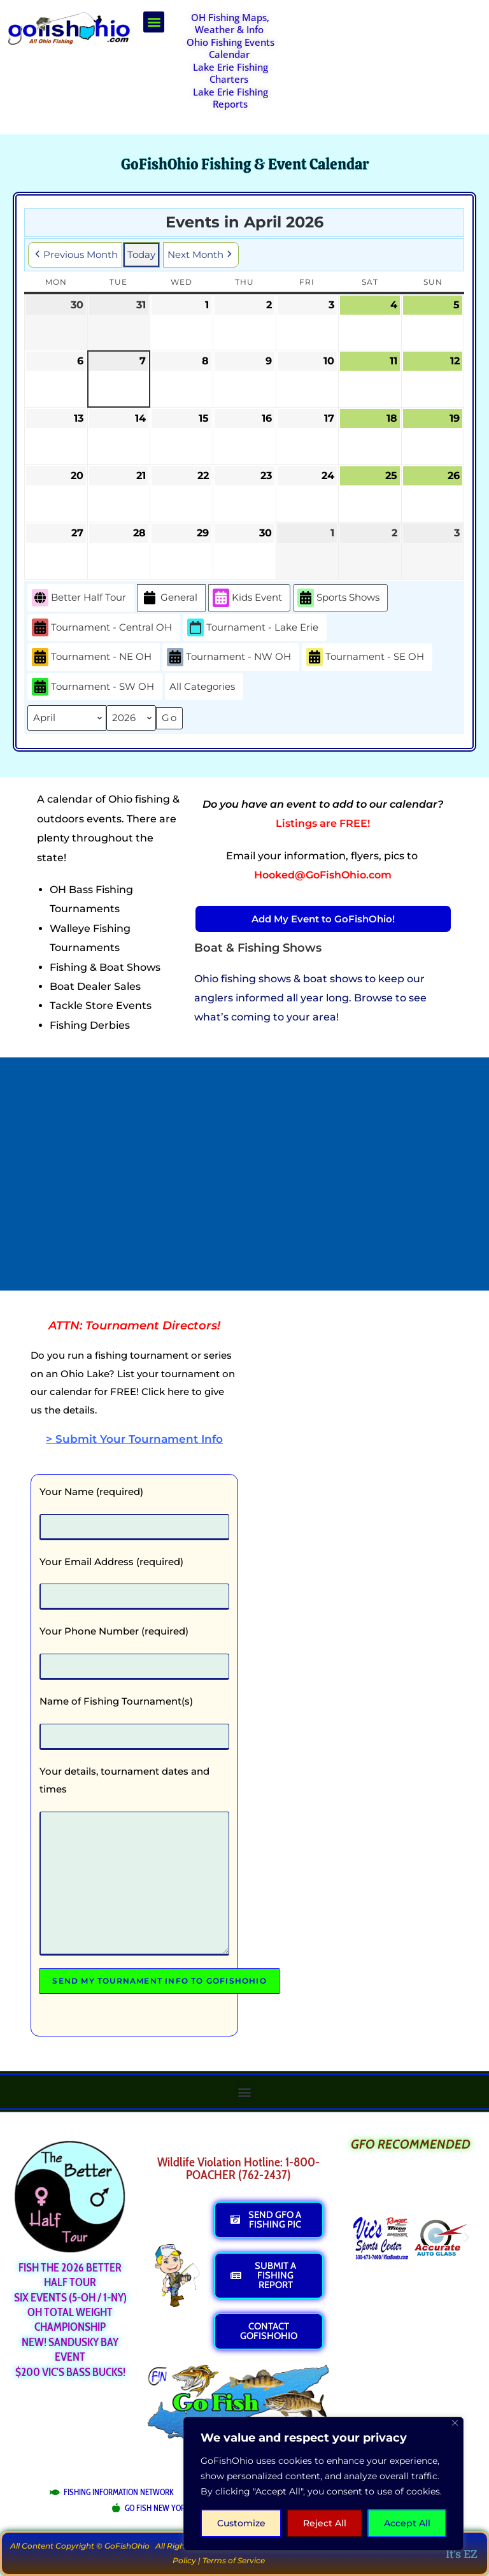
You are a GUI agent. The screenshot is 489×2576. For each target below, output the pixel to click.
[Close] (455, 2423)
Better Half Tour (79, 597)
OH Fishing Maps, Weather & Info (230, 23)
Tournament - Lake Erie (252, 627)
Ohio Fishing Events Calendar (230, 48)
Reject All (324, 2523)
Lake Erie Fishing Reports (230, 98)
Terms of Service (233, 2560)
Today (141, 254)
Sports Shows (338, 598)
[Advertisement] (392, 43)
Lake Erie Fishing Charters (230, 73)
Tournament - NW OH (229, 657)
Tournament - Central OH (102, 627)
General (169, 598)
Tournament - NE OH (92, 657)
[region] (323, 2484)
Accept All (407, 2523)
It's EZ (462, 2553)
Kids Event (247, 598)
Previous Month (75, 255)
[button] (153, 21)
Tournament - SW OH (93, 687)
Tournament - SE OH (365, 657)
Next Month (200, 255)
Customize (241, 2523)
